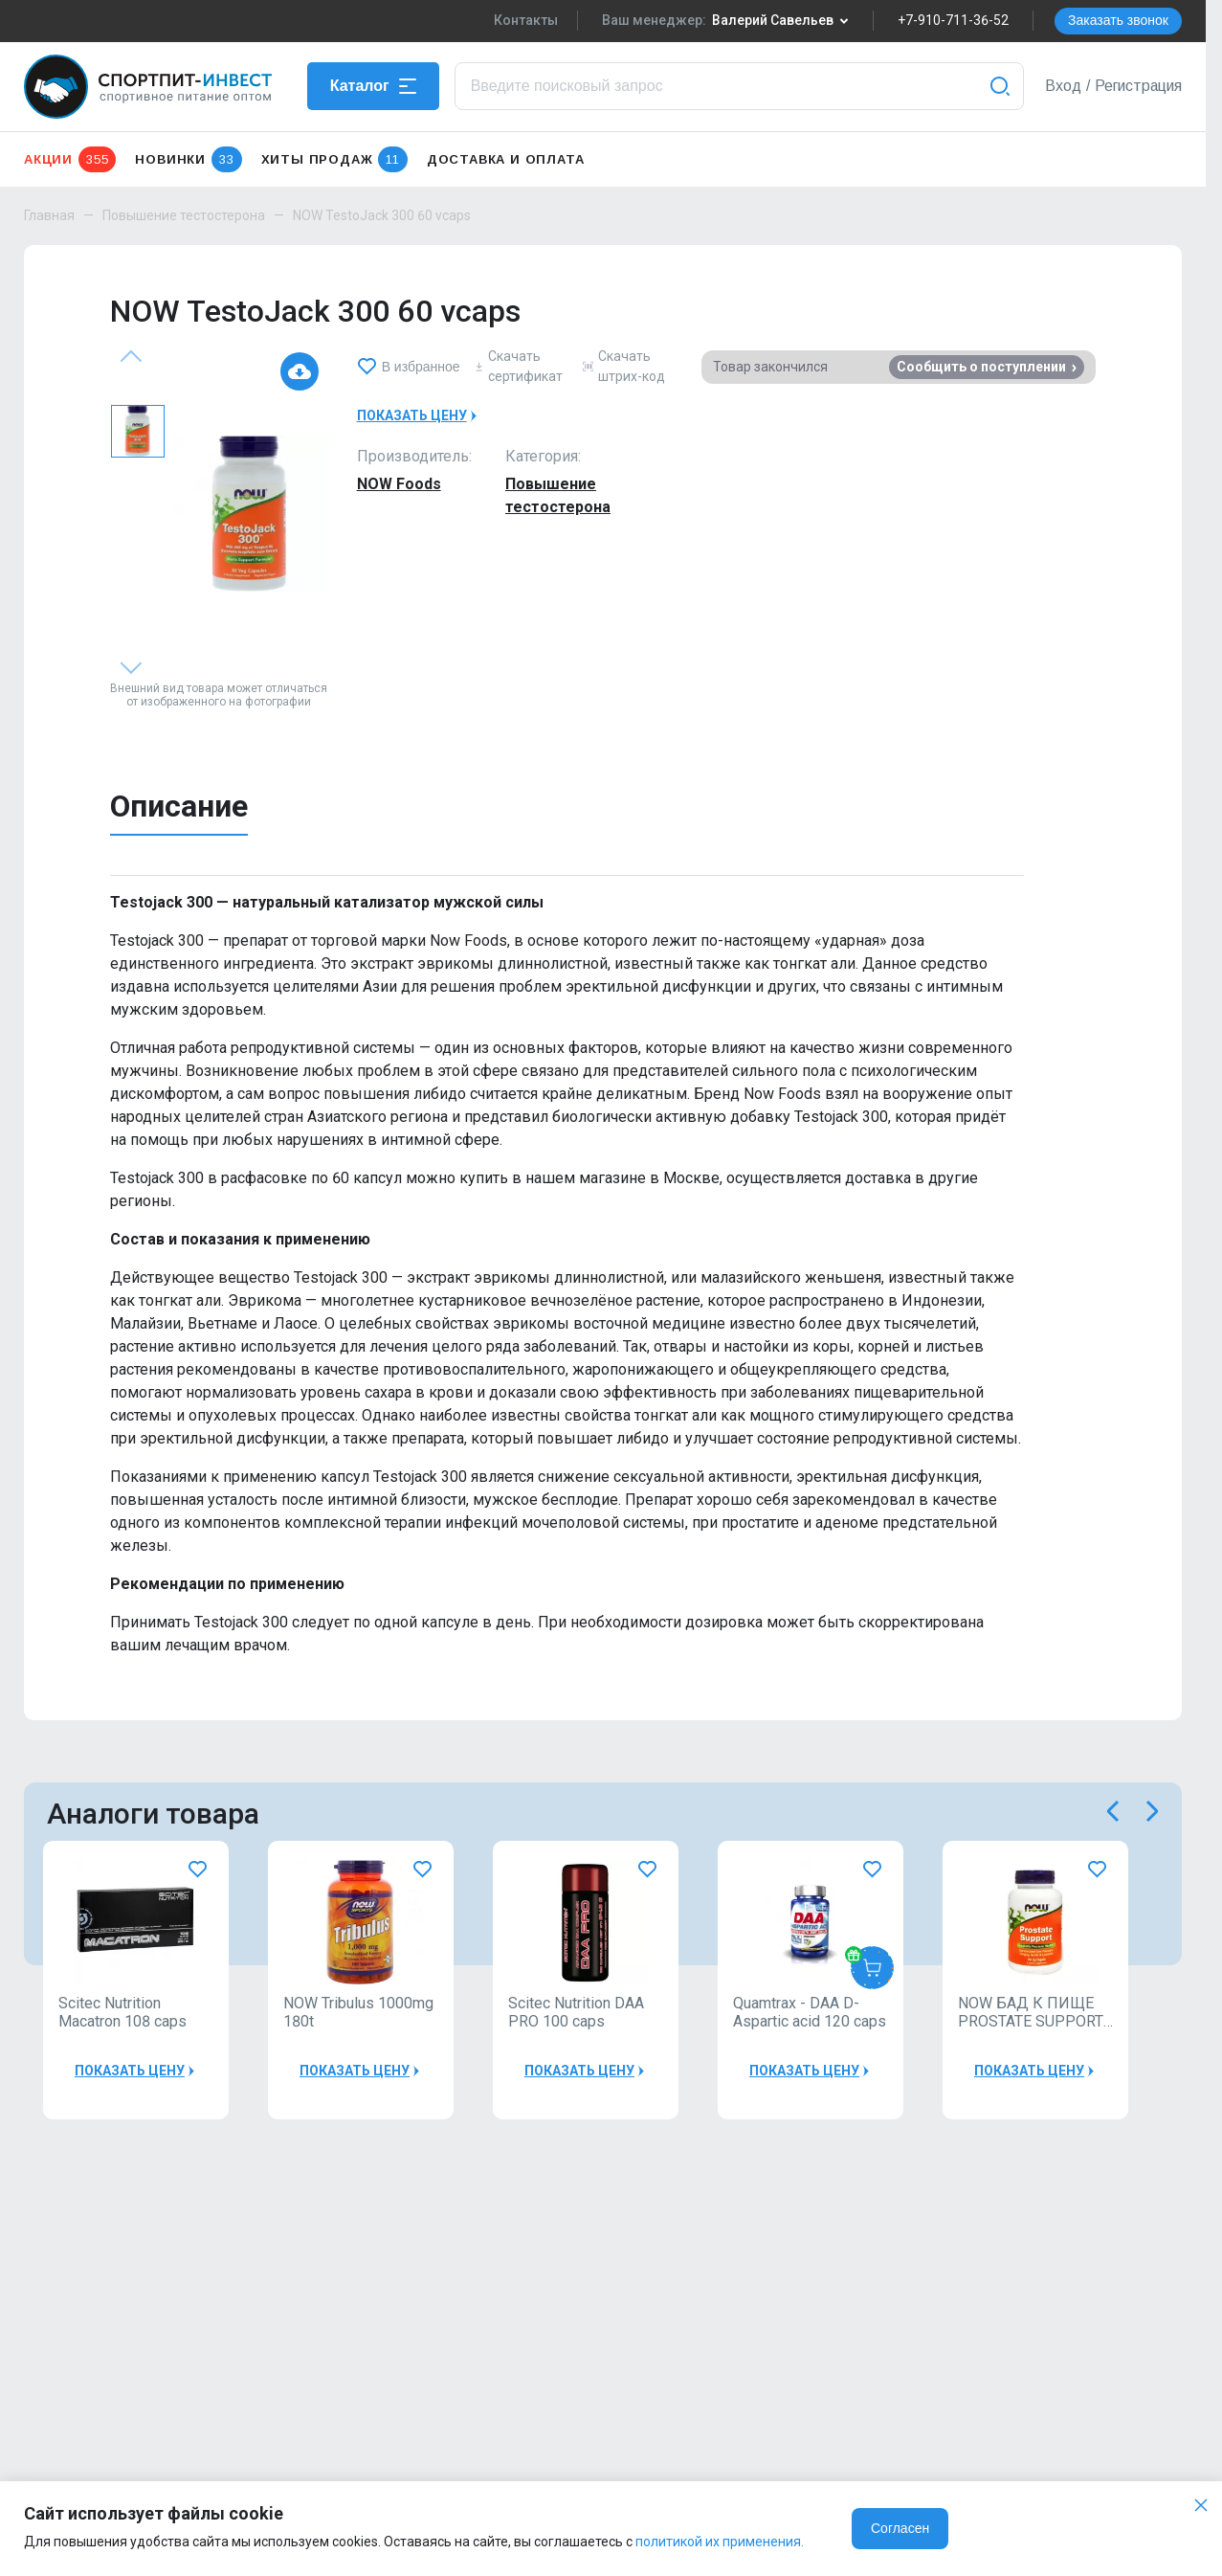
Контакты (526, 20)
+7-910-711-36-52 (953, 20)
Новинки (188, 159)
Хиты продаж (334, 159)
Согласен (900, 2528)
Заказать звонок (1118, 20)
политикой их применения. (719, 2541)
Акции (70, 159)
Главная (49, 215)
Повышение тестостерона (183, 215)
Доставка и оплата (506, 159)
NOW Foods (399, 484)
